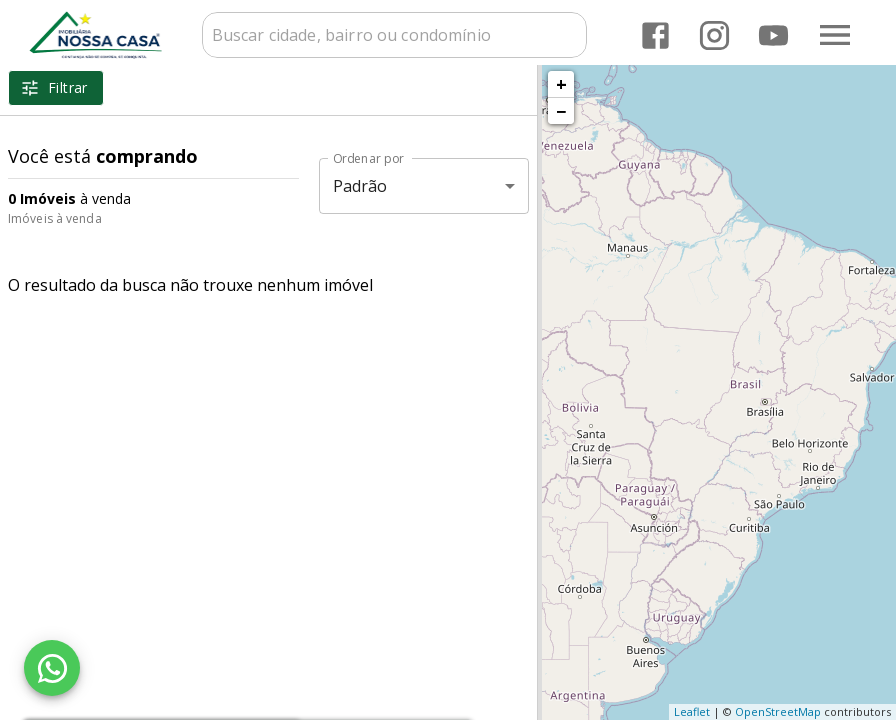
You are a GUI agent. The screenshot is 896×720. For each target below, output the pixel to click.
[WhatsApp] (52, 668)
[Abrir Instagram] (714, 35)
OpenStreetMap (778, 711)
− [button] (561, 111)
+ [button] (561, 84)
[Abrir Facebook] (655, 35)
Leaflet (692, 711)
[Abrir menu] (835, 35)
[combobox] (394, 35)
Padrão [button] (360, 186)
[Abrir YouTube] (773, 35)
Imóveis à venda (55, 218)
